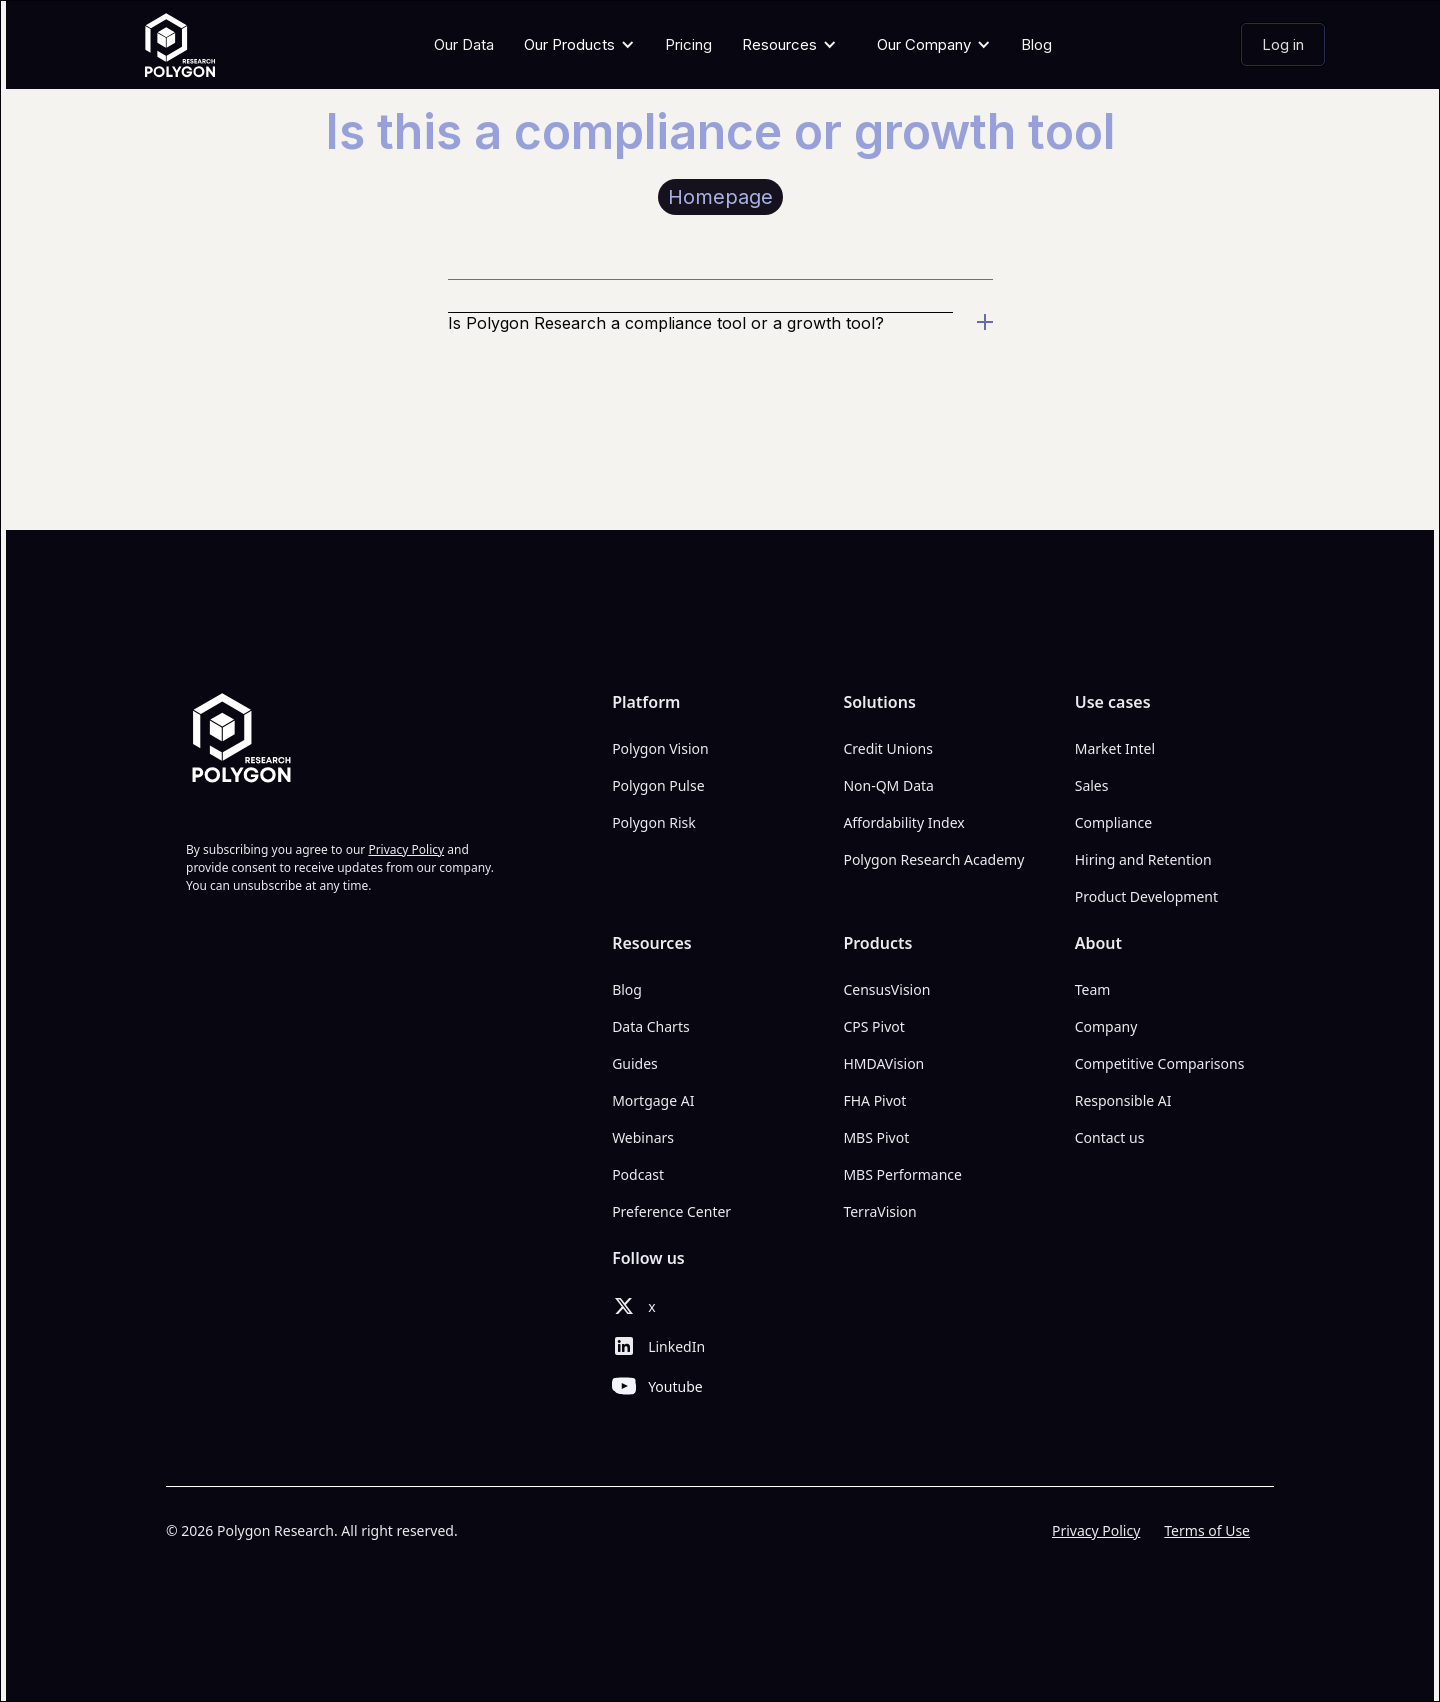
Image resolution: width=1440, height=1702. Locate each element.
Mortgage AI (653, 1100)
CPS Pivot (873, 1026)
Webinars (643, 1137)
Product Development (1146, 896)
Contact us (1110, 1137)
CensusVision (886, 989)
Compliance (1113, 822)
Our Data (464, 44)
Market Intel (1115, 748)
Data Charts (651, 1026)
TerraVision (879, 1211)
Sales (1092, 785)
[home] (186, 45)
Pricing (688, 44)
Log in (1283, 44)
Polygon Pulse (658, 785)
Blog (1036, 44)
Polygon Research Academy (933, 859)
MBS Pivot (876, 1137)
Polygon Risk (654, 822)
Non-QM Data (888, 785)
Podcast (638, 1174)
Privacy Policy (1096, 1530)
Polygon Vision (660, 748)
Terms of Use (1207, 1530)
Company (1106, 1026)
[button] (579, 44)
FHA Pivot (874, 1100)
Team (1093, 989)
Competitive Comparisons (1160, 1063)
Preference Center (671, 1211)
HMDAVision (883, 1063)
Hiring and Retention (1143, 859)
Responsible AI (1123, 1100)
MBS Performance (902, 1174)
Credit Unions (888, 748)
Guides (635, 1063)
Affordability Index (903, 822)
